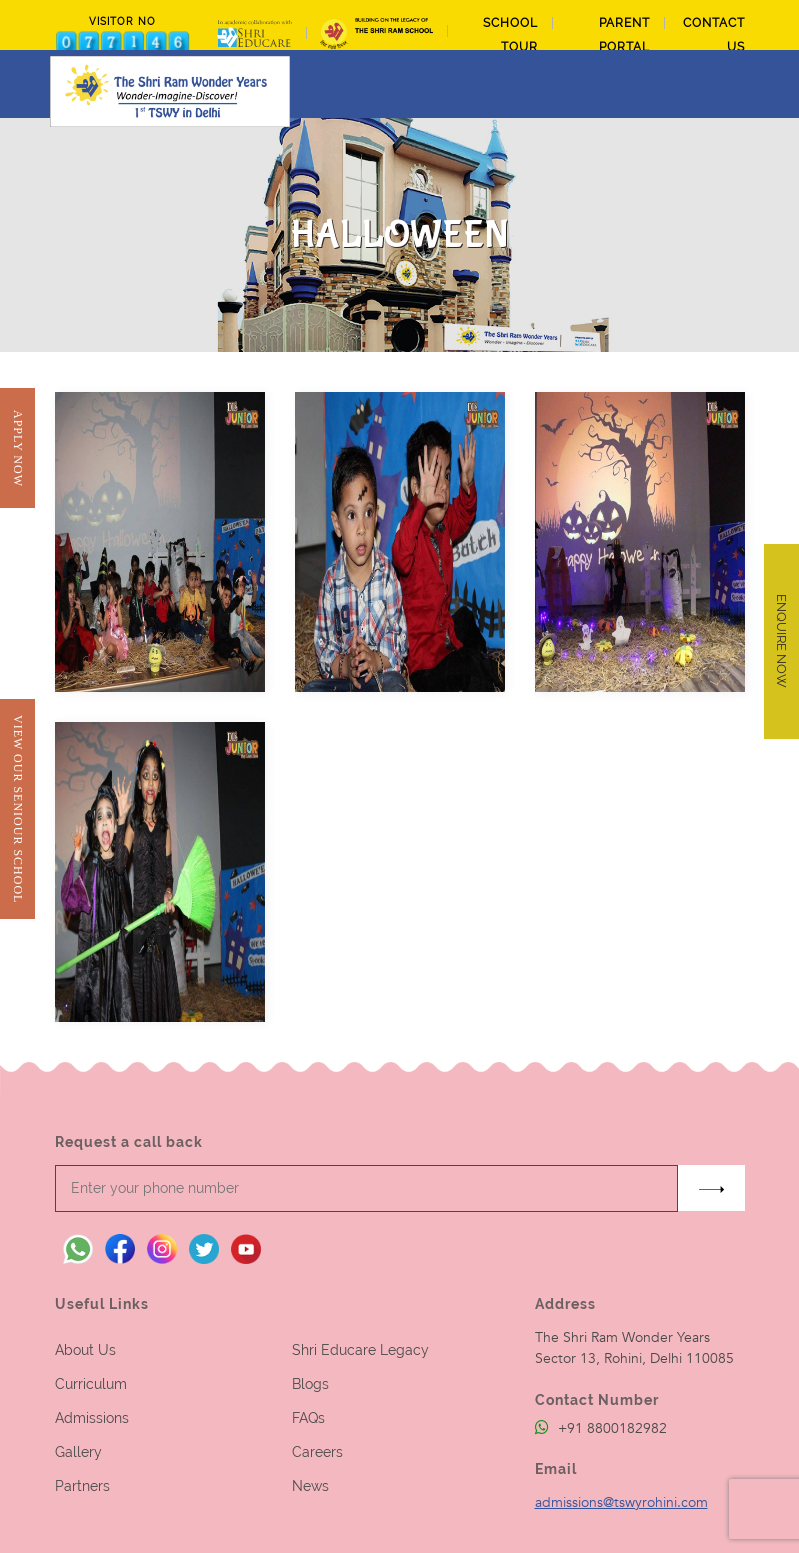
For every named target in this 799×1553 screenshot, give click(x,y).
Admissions (92, 1418)
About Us (85, 1350)
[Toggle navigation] (732, 84)
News (310, 1486)
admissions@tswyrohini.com (621, 1502)
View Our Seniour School (17, 809)
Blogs (310, 1384)
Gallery (78, 1452)
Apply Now (17, 448)
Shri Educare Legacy (360, 1350)
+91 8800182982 (601, 1428)
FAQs (308, 1418)
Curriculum (91, 1384)
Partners (82, 1486)
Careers (317, 1452)
